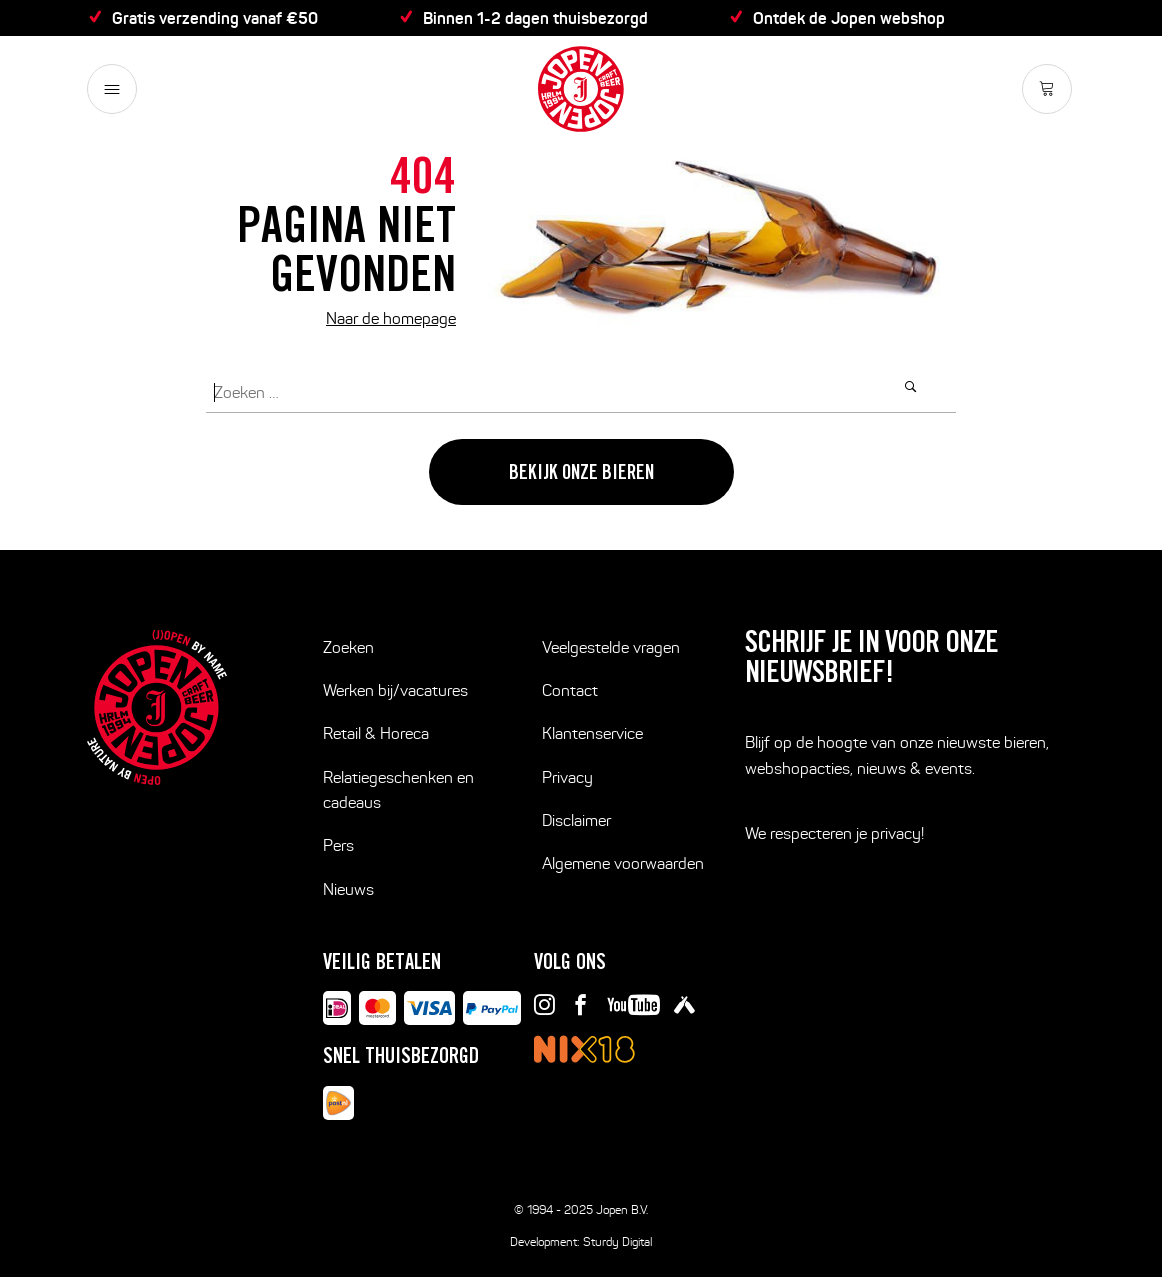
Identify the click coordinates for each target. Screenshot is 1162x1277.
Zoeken (348, 647)
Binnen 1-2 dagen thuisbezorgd (535, 18)
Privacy (567, 777)
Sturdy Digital (617, 1241)
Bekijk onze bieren (581, 475)
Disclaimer (576, 820)
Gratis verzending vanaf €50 (215, 18)
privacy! (897, 833)
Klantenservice (592, 733)
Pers (338, 845)
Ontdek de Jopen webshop (849, 18)
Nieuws (348, 889)
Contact (570, 690)
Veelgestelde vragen (611, 647)
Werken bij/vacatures (395, 690)
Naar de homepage (391, 318)
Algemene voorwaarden (623, 863)
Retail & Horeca (376, 733)
